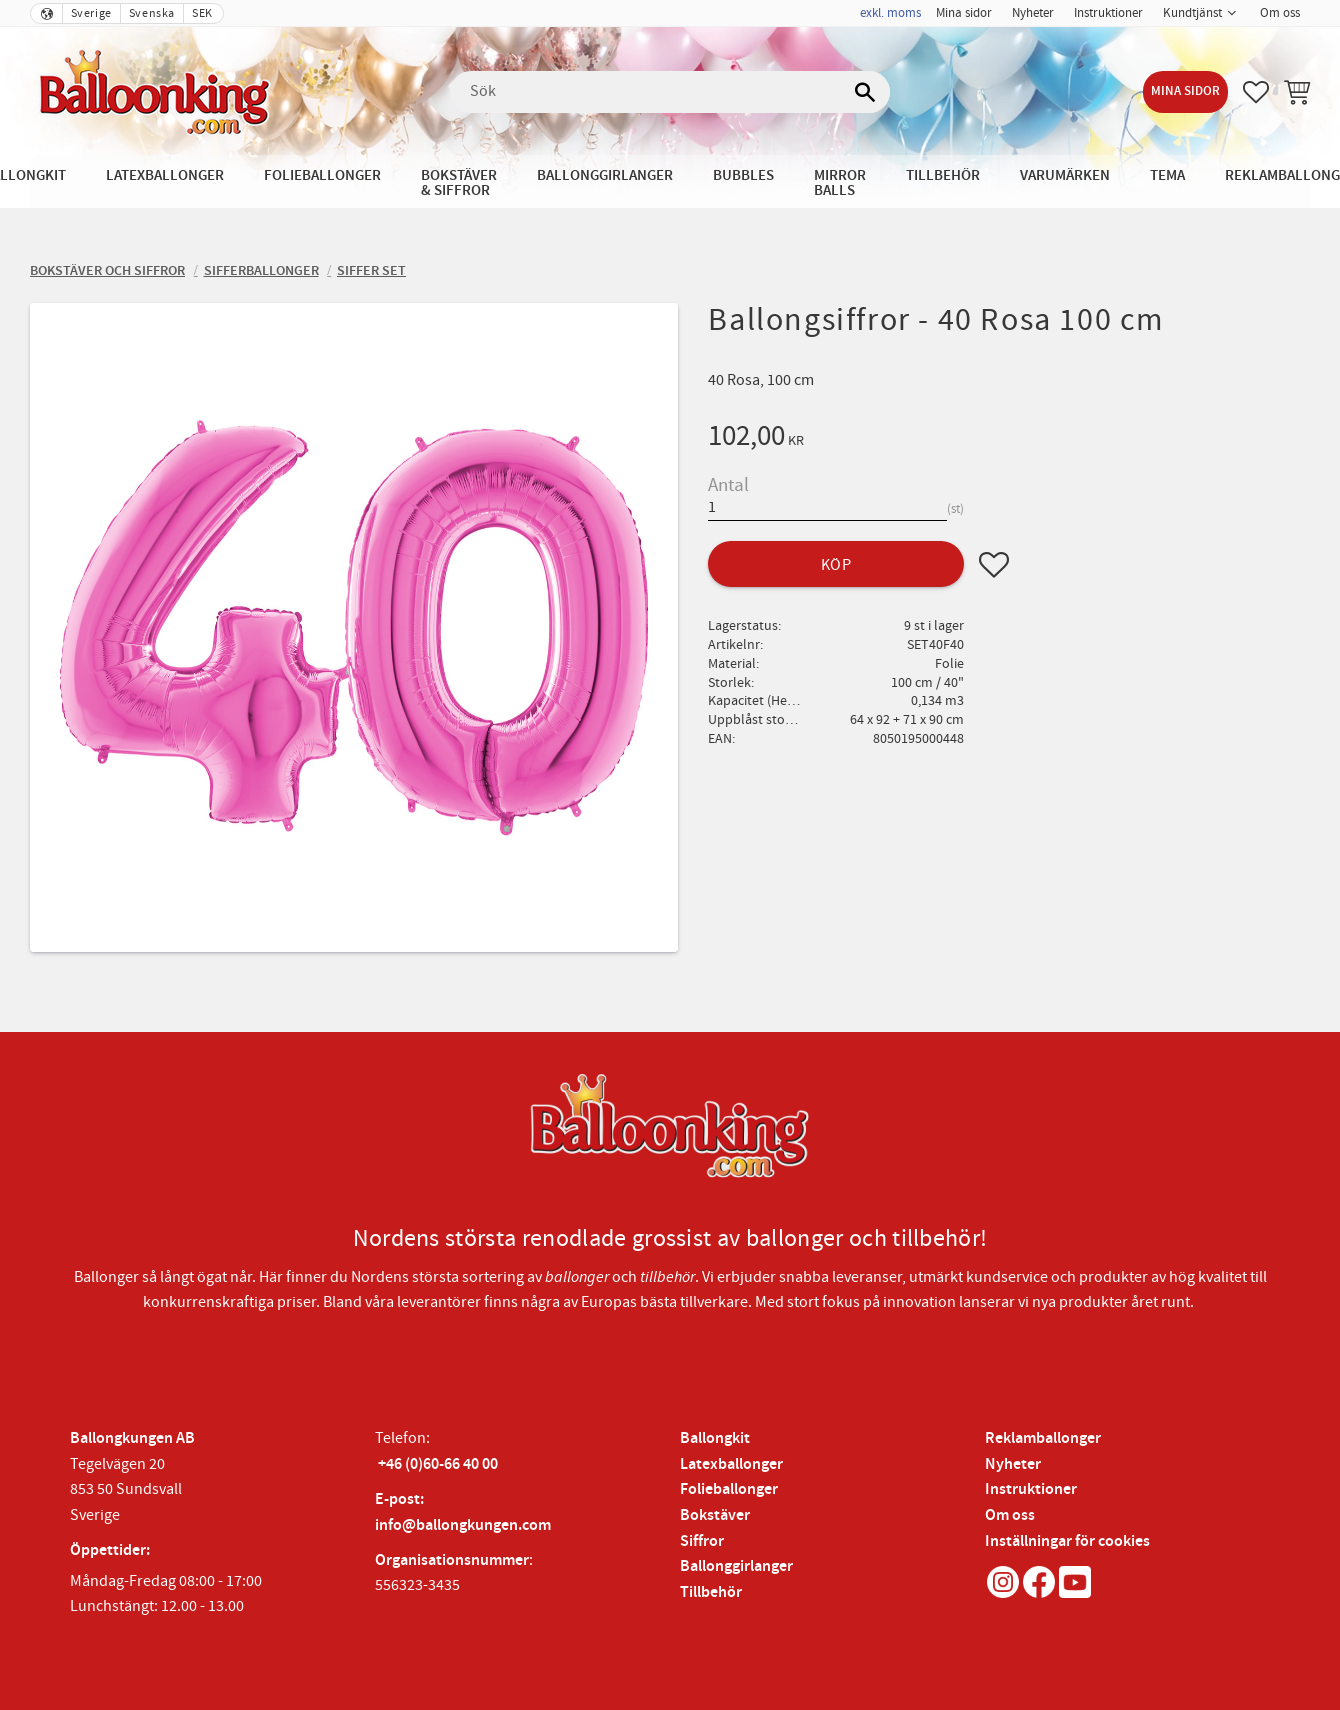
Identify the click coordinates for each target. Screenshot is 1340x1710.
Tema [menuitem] (1167, 175)
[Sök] (865, 92)
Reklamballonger (1043, 1438)
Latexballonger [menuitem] (165, 175)
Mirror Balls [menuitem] (840, 183)
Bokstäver (715, 1515)
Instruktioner (1031, 1489)
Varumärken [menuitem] (1065, 175)
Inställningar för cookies (1067, 1541)
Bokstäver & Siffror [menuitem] (459, 183)
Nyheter (1013, 1464)
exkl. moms (890, 13)
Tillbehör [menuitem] (943, 175)
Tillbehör (711, 1592)
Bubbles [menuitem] (743, 175)
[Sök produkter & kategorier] (670, 92)
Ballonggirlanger (736, 1566)
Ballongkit (715, 1438)
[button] (1256, 92)
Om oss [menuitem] (1280, 13)
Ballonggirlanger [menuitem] (605, 175)
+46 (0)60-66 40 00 (438, 1464)
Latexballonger (731, 1464)
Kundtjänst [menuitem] (1192, 13)
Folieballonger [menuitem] (322, 175)
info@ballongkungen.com (463, 1525)
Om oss (1010, 1515)
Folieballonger (729, 1489)
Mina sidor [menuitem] (964, 13)
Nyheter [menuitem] (1033, 13)
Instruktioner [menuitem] (1108, 13)
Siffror (702, 1541)
